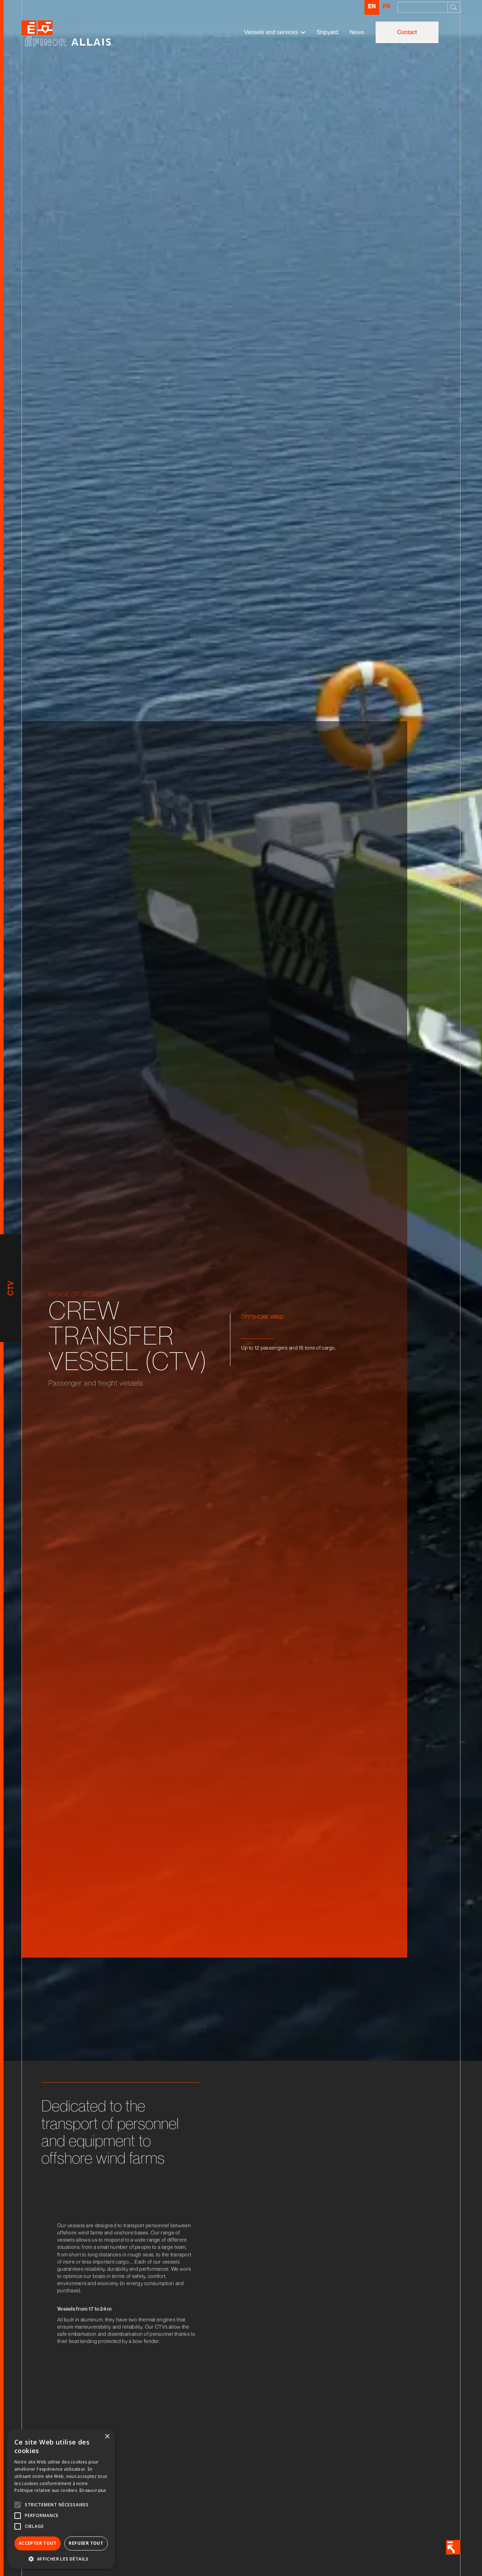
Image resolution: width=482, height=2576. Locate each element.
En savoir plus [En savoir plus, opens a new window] (92, 2490)
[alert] (61, 2499)
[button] (274, 32)
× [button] (107, 2436)
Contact (407, 32)
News (357, 32)
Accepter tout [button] (37, 2543)
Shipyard (327, 32)
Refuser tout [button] (86, 2543)
